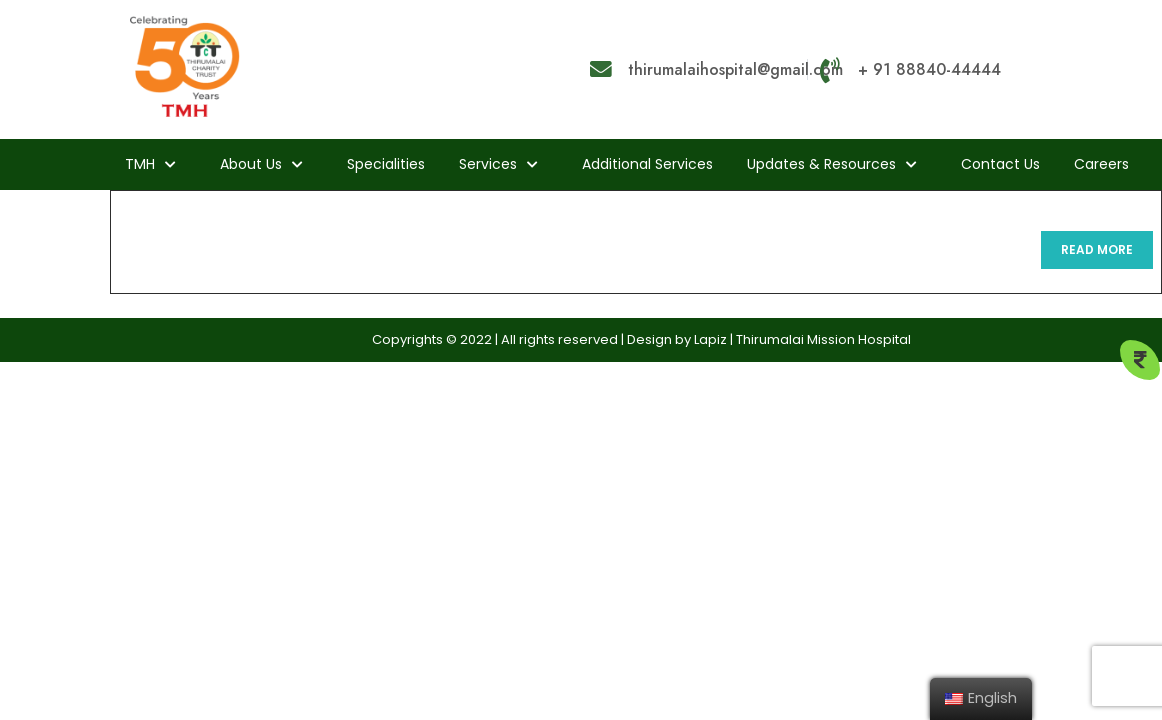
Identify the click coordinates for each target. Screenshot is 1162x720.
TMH (140, 164)
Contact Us (1000, 164)
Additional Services (647, 164)
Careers (1101, 164)
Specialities (386, 164)
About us (251, 164)
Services (488, 164)
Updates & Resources (821, 164)
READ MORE (1107, 254)
